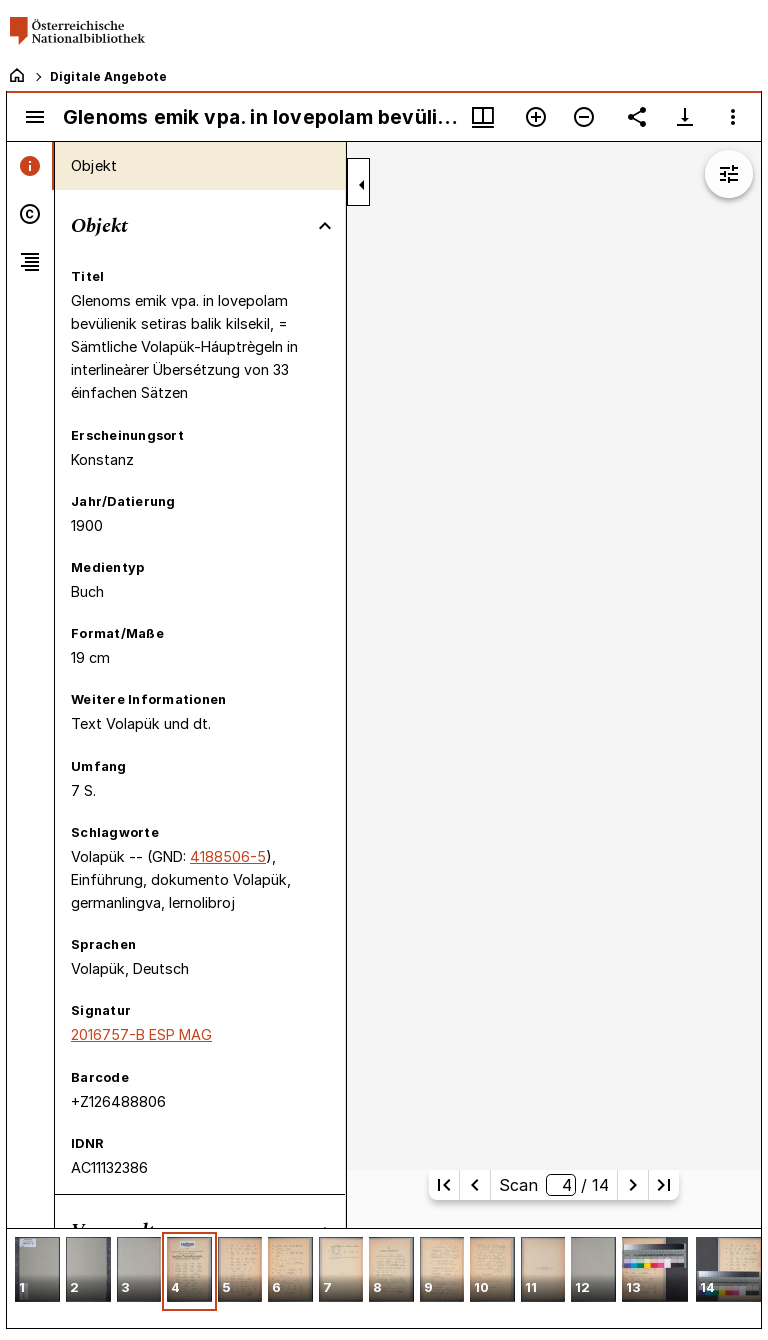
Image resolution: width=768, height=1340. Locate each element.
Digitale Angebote (108, 76)
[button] (37, 1271)
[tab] (30, 166)
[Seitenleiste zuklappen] (362, 185)
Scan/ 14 (554, 1185)
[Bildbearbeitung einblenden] (729, 174)
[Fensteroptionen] (733, 117)
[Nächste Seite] (633, 1185)
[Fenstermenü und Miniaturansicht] (483, 117)
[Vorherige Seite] (475, 1185)
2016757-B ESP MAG (141, 1034)
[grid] (384, 1278)
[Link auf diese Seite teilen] (637, 117)
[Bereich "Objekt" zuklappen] (325, 226)
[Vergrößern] (536, 117)
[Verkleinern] (584, 117)
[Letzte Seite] (664, 1185)
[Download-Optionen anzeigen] (685, 117)
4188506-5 (228, 856)
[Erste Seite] (444, 1185)
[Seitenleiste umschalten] (35, 117)
